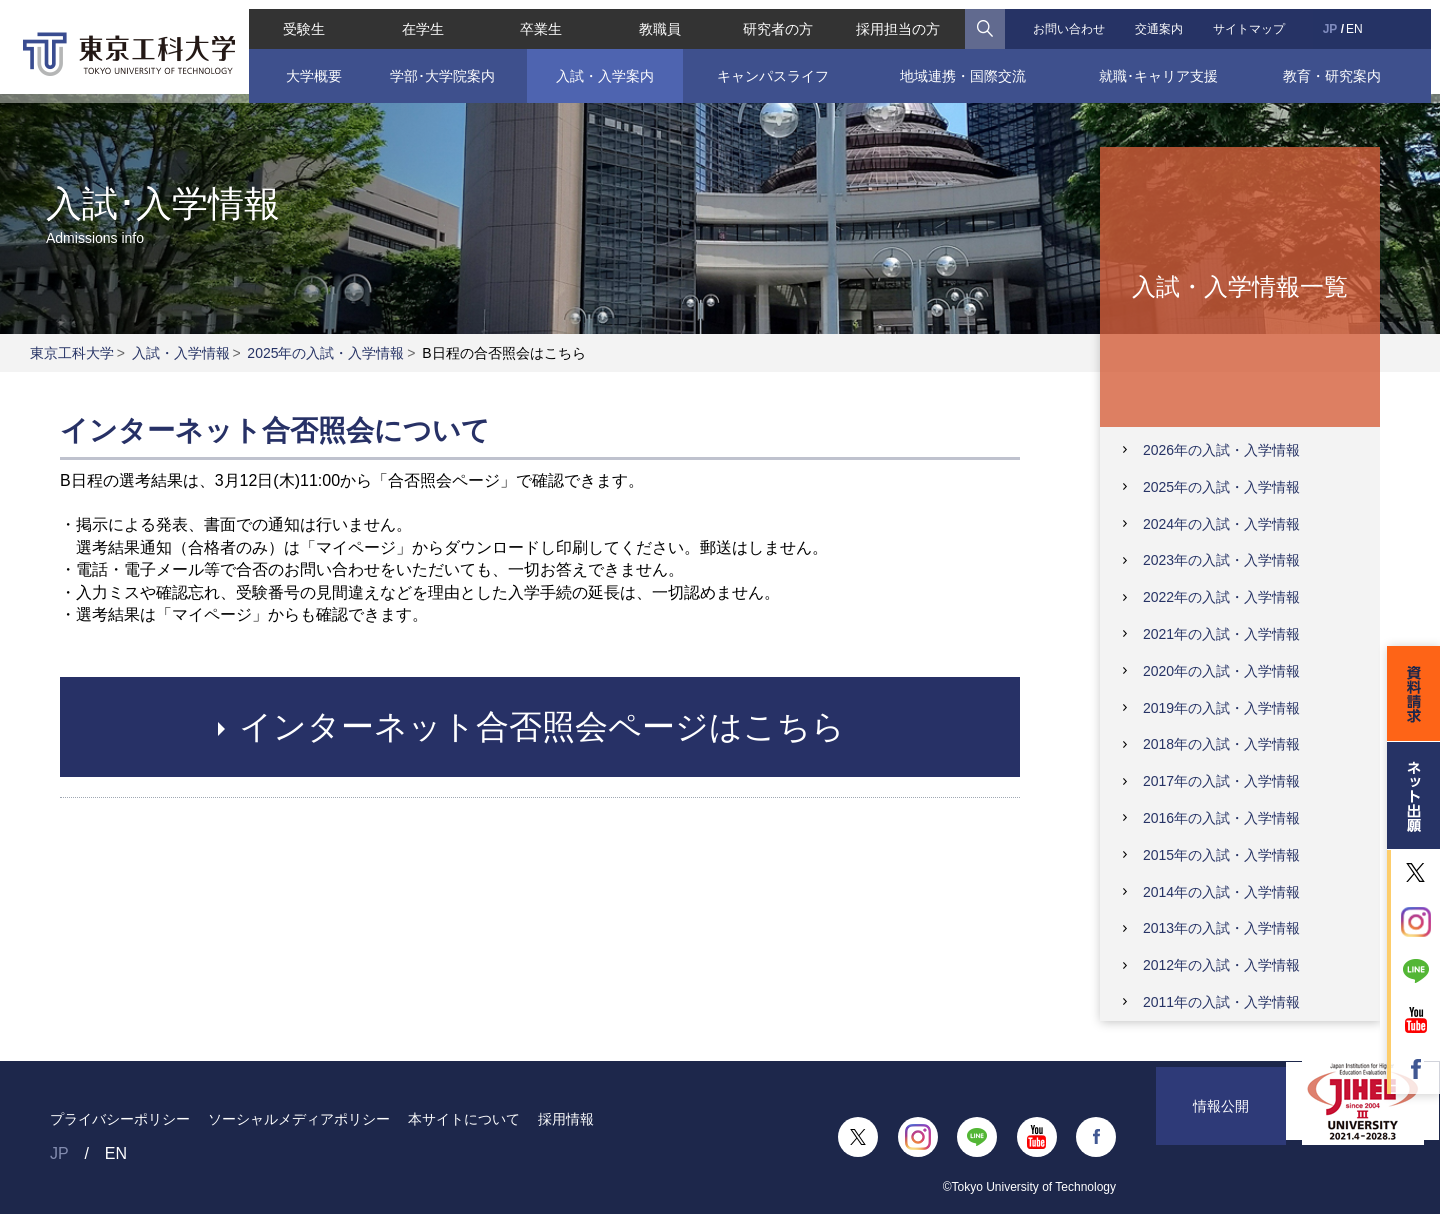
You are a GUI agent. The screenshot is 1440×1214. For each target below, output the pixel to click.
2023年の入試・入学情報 (1221, 560)
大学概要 (305, 67)
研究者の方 (778, 20)
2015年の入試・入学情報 (1221, 855)
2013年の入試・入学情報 (1221, 928)
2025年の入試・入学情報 (325, 353)
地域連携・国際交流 (965, 67)
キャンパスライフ (772, 67)
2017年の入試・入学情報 (1221, 781)
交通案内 (1164, 20)
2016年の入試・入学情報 (1221, 818)
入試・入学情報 (181, 353)
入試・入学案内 (601, 67)
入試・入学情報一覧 (1240, 285)
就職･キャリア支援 (1164, 67)
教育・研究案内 (1340, 67)
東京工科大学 (72, 353)
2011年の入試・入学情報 (1221, 1002)
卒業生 (537, 20)
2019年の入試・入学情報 (1221, 708)
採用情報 (566, 1119)
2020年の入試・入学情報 (1221, 671)
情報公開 (1221, 1136)
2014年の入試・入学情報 (1221, 892)
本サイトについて (464, 1119)
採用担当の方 (901, 20)
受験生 (296, 20)
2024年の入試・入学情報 (1221, 524)
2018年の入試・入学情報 (1221, 744)
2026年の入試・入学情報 (1221, 450)
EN (1361, 20)
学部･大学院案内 (436, 67)
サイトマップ (1256, 20)
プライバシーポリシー (120, 1119)
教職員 (658, 20)
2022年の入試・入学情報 (1221, 597)
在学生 (417, 20)
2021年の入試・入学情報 (1221, 634)
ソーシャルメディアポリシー (299, 1119)
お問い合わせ (1072, 20)
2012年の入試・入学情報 (1221, 965)
